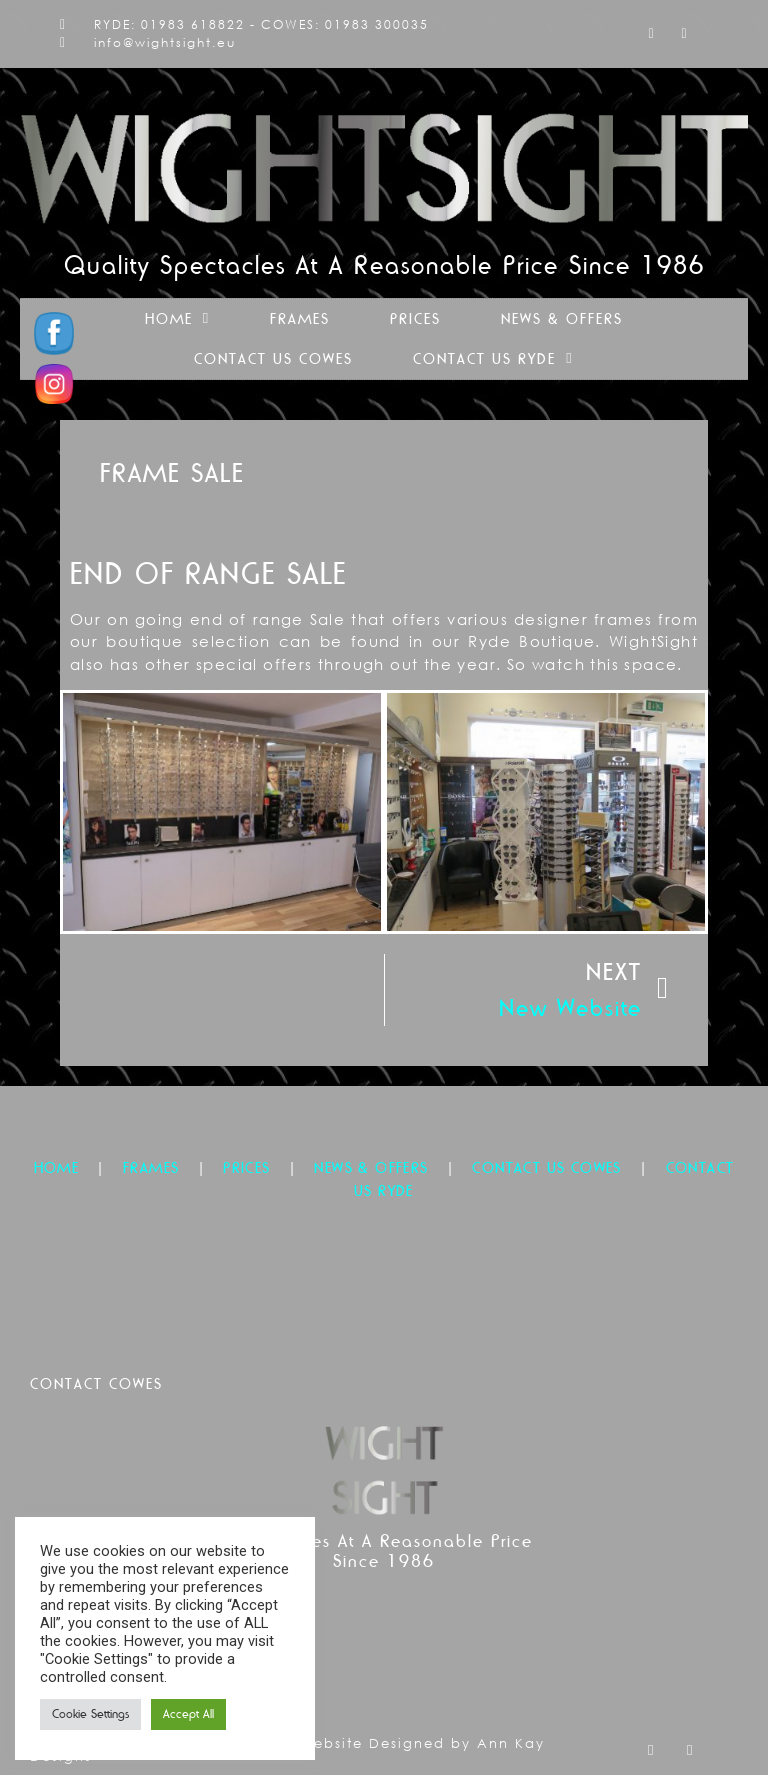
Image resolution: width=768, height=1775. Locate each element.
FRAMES (151, 1168)
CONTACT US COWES (546, 1168)
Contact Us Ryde (493, 358)
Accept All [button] (188, 1714)
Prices (415, 319)
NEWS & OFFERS (371, 1168)
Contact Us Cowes (273, 359)
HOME (57, 1168)
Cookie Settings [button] (90, 1714)
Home (177, 318)
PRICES (246, 1168)
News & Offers (562, 319)
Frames (300, 319)
